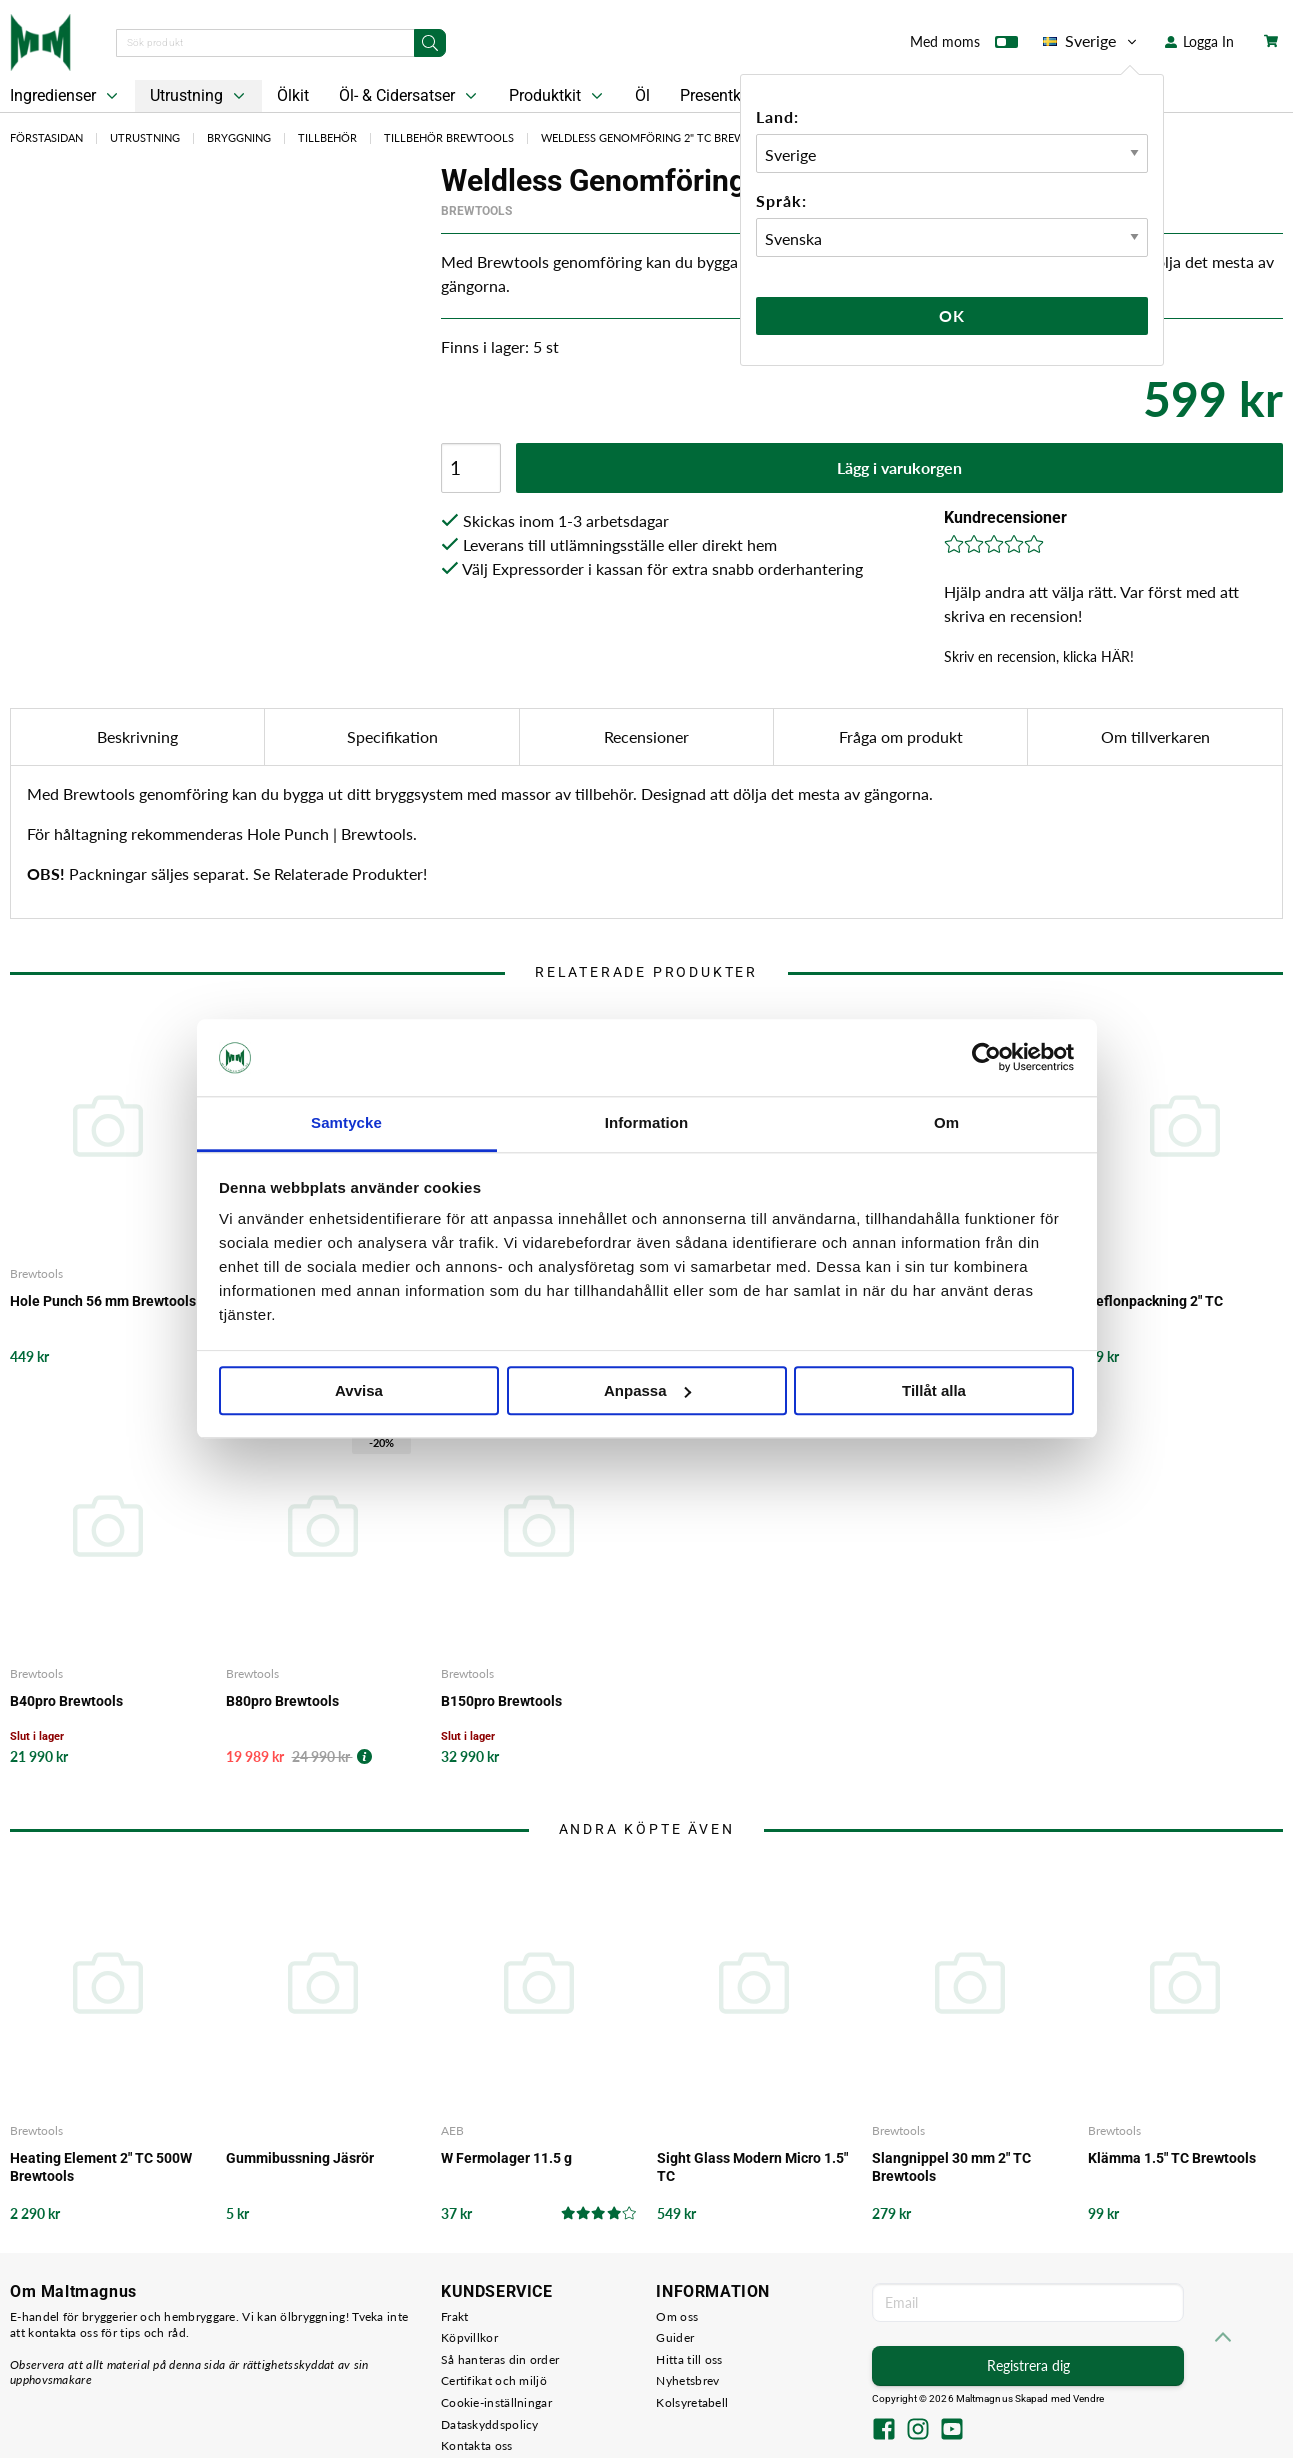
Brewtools (476, 211)
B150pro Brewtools (501, 1701)
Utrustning (199, 96)
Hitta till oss (689, 2359)
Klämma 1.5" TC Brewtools (1172, 2158)
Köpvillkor (469, 2337)
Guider (675, 2337)
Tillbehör (327, 137)
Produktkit (558, 96)
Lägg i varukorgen (899, 467)
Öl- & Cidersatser (410, 96)
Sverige (1091, 41)
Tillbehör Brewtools (449, 137)
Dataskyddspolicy (490, 2424)
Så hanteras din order (500, 2359)
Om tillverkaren (1155, 736)
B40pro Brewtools (66, 1701)
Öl (642, 95)
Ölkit (293, 95)
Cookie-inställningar (496, 2402)
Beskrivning (137, 736)
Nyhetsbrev (687, 2380)
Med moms (964, 46)
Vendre (1089, 2398)
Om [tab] (946, 1122)
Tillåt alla (934, 1390)
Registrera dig (1028, 2365)
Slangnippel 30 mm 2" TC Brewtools (951, 2167)
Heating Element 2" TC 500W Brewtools (101, 2167)
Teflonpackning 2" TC (1155, 1301)
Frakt (455, 2316)
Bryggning (239, 137)
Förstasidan (46, 137)
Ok (952, 315)
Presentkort (720, 95)
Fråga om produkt (901, 736)
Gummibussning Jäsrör (300, 2158)
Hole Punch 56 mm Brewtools (103, 1301)
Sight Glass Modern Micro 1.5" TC (752, 2167)
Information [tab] (647, 1122)
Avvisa (359, 1390)
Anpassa (647, 1390)
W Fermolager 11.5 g (506, 2158)
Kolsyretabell (692, 2402)
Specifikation (392, 736)
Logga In (1199, 41)
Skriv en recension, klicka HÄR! (1039, 656)
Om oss (677, 2316)
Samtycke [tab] (346, 1122)
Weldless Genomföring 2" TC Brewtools (661, 137)
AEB (452, 2130)
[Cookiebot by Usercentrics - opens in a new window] (986, 1058)
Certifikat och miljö (494, 2380)
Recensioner (646, 736)
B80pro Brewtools (282, 1701)
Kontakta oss (477, 2445)
